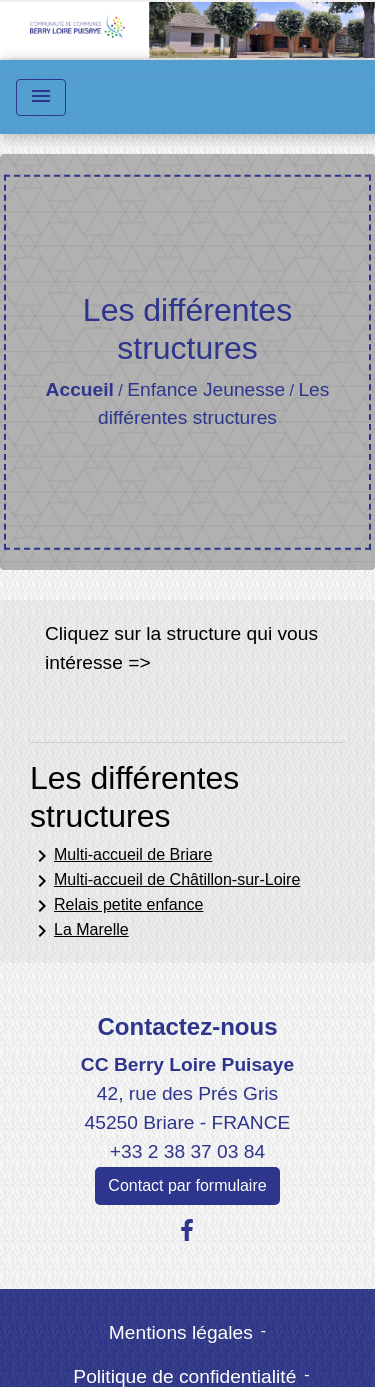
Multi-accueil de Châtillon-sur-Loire (165, 881)
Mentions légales (181, 1332)
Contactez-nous (187, 1026)
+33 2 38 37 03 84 (187, 1151)
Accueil (80, 389)
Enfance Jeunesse (206, 389)
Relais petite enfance (116, 906)
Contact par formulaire (187, 1185)
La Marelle (79, 931)
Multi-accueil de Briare (121, 856)
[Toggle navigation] (41, 97)
